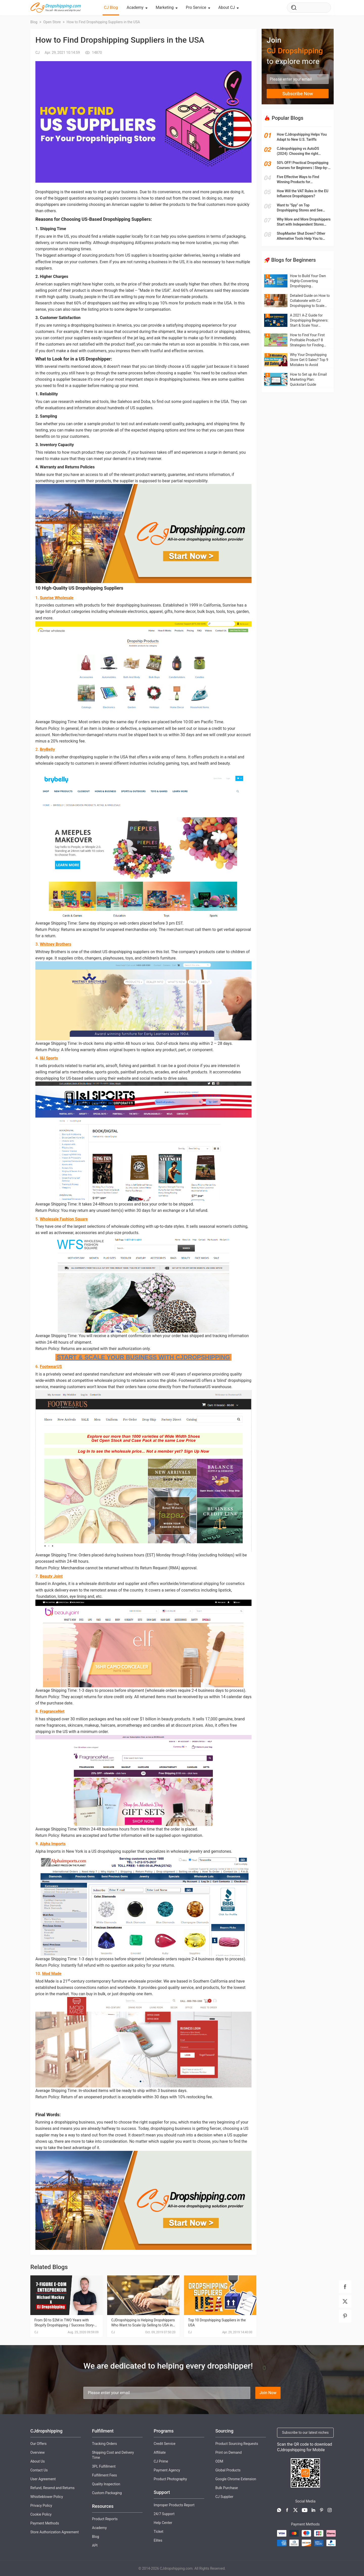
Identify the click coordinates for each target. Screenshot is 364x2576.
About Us (37, 2461)
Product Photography (170, 2479)
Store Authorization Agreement (54, 2532)
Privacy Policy (41, 2505)
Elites (158, 2540)
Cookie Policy (41, 2514)
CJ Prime (161, 2461)
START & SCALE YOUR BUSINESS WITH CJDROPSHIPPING (143, 1357)
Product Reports (105, 2519)
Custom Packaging (107, 2493)
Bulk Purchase (226, 2488)
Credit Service (164, 2444)
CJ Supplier (224, 2497)
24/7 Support (164, 2514)
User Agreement (43, 2479)
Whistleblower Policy (46, 2497)
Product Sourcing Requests (236, 2444)
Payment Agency (167, 2470)
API (95, 2545)
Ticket (158, 2532)
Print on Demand (228, 2452)
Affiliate (160, 2452)
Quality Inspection (106, 2484)
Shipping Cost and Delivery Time (113, 2455)
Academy (99, 2528)
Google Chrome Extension (235, 2479)
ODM (219, 2461)
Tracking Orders (104, 2444)
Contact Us (39, 2470)
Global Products (227, 2470)
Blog (95, 2537)
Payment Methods (44, 2523)
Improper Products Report (174, 2505)
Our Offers (38, 2444)
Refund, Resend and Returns (52, 2488)
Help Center (163, 2523)
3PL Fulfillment (104, 2466)
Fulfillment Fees (104, 2475)
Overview (37, 2452)
